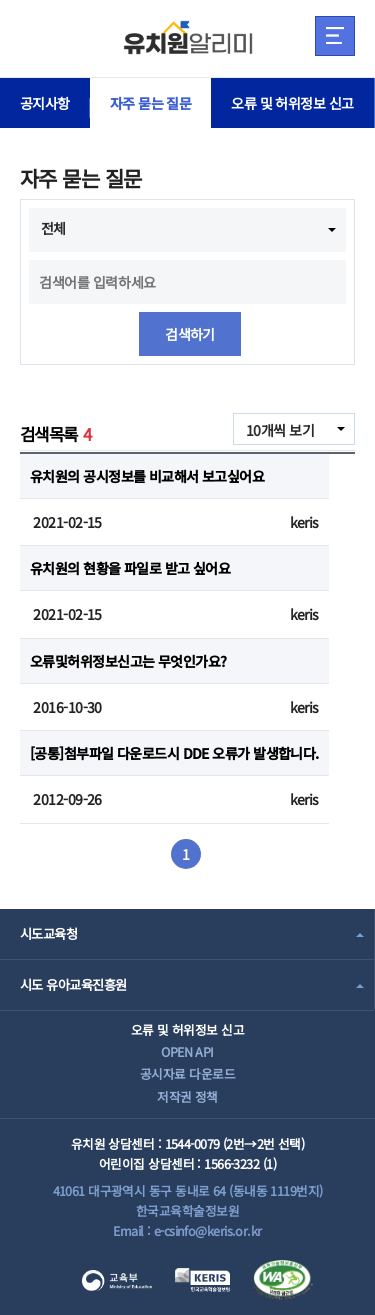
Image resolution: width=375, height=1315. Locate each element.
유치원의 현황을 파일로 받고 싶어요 (130, 568)
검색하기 (190, 334)
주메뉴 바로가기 (0, 0)
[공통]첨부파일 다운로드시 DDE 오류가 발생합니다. (174, 753)
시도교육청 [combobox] (48, 933)
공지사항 (45, 103)
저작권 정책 (187, 1096)
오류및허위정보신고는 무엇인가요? (128, 661)
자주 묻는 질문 (151, 103)
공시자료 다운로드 (187, 1073)
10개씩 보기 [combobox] (280, 430)
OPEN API (187, 1051)
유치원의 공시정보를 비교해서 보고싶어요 (147, 476)
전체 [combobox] (53, 228)
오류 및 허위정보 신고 (292, 103)
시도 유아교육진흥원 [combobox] (73, 984)
